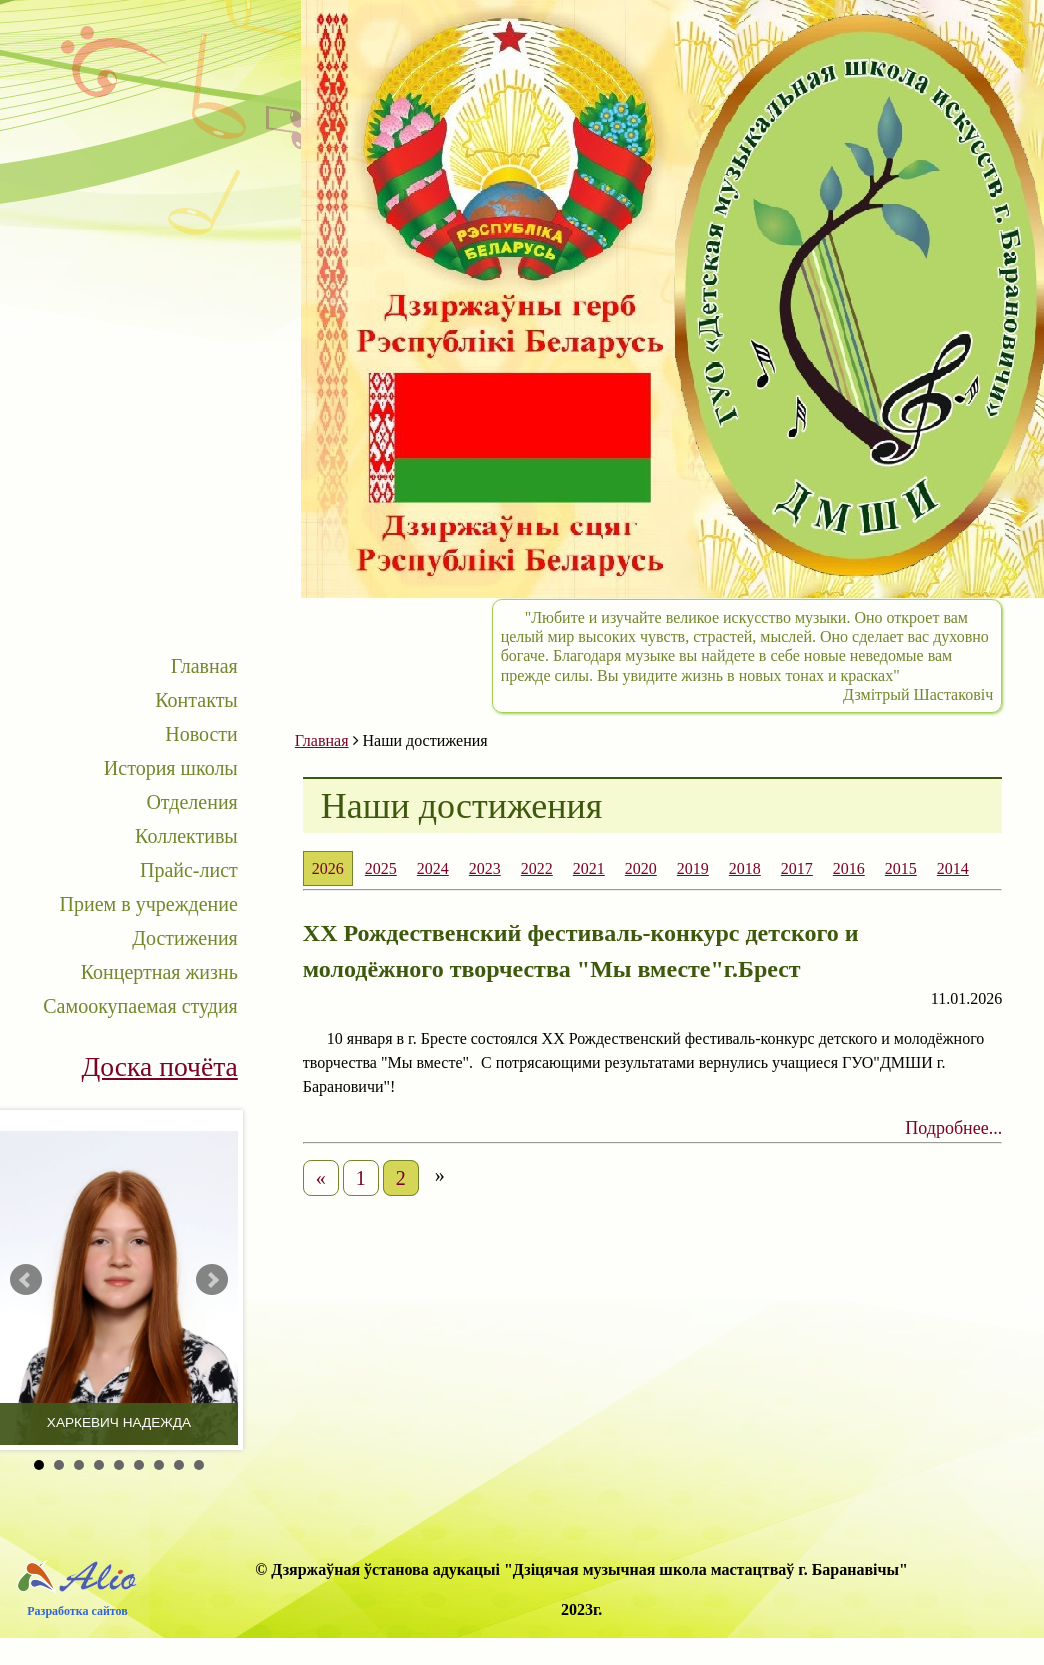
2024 (433, 868)
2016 (849, 868)
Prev (26, 1280)
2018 (745, 868)
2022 (537, 868)
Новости (201, 734)
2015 (901, 868)
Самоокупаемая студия (140, 1006)
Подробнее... (953, 1128)
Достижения (185, 938)
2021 (589, 868)
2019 (693, 868)
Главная (204, 666)
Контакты (196, 700)
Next (212, 1280)
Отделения (191, 802)
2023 (485, 868)
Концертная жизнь (159, 972)
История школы (171, 768)
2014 (953, 868)
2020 (641, 868)
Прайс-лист (189, 870)
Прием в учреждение (149, 904)
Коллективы (186, 836)
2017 (797, 868)
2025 (381, 868)
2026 (328, 868)
